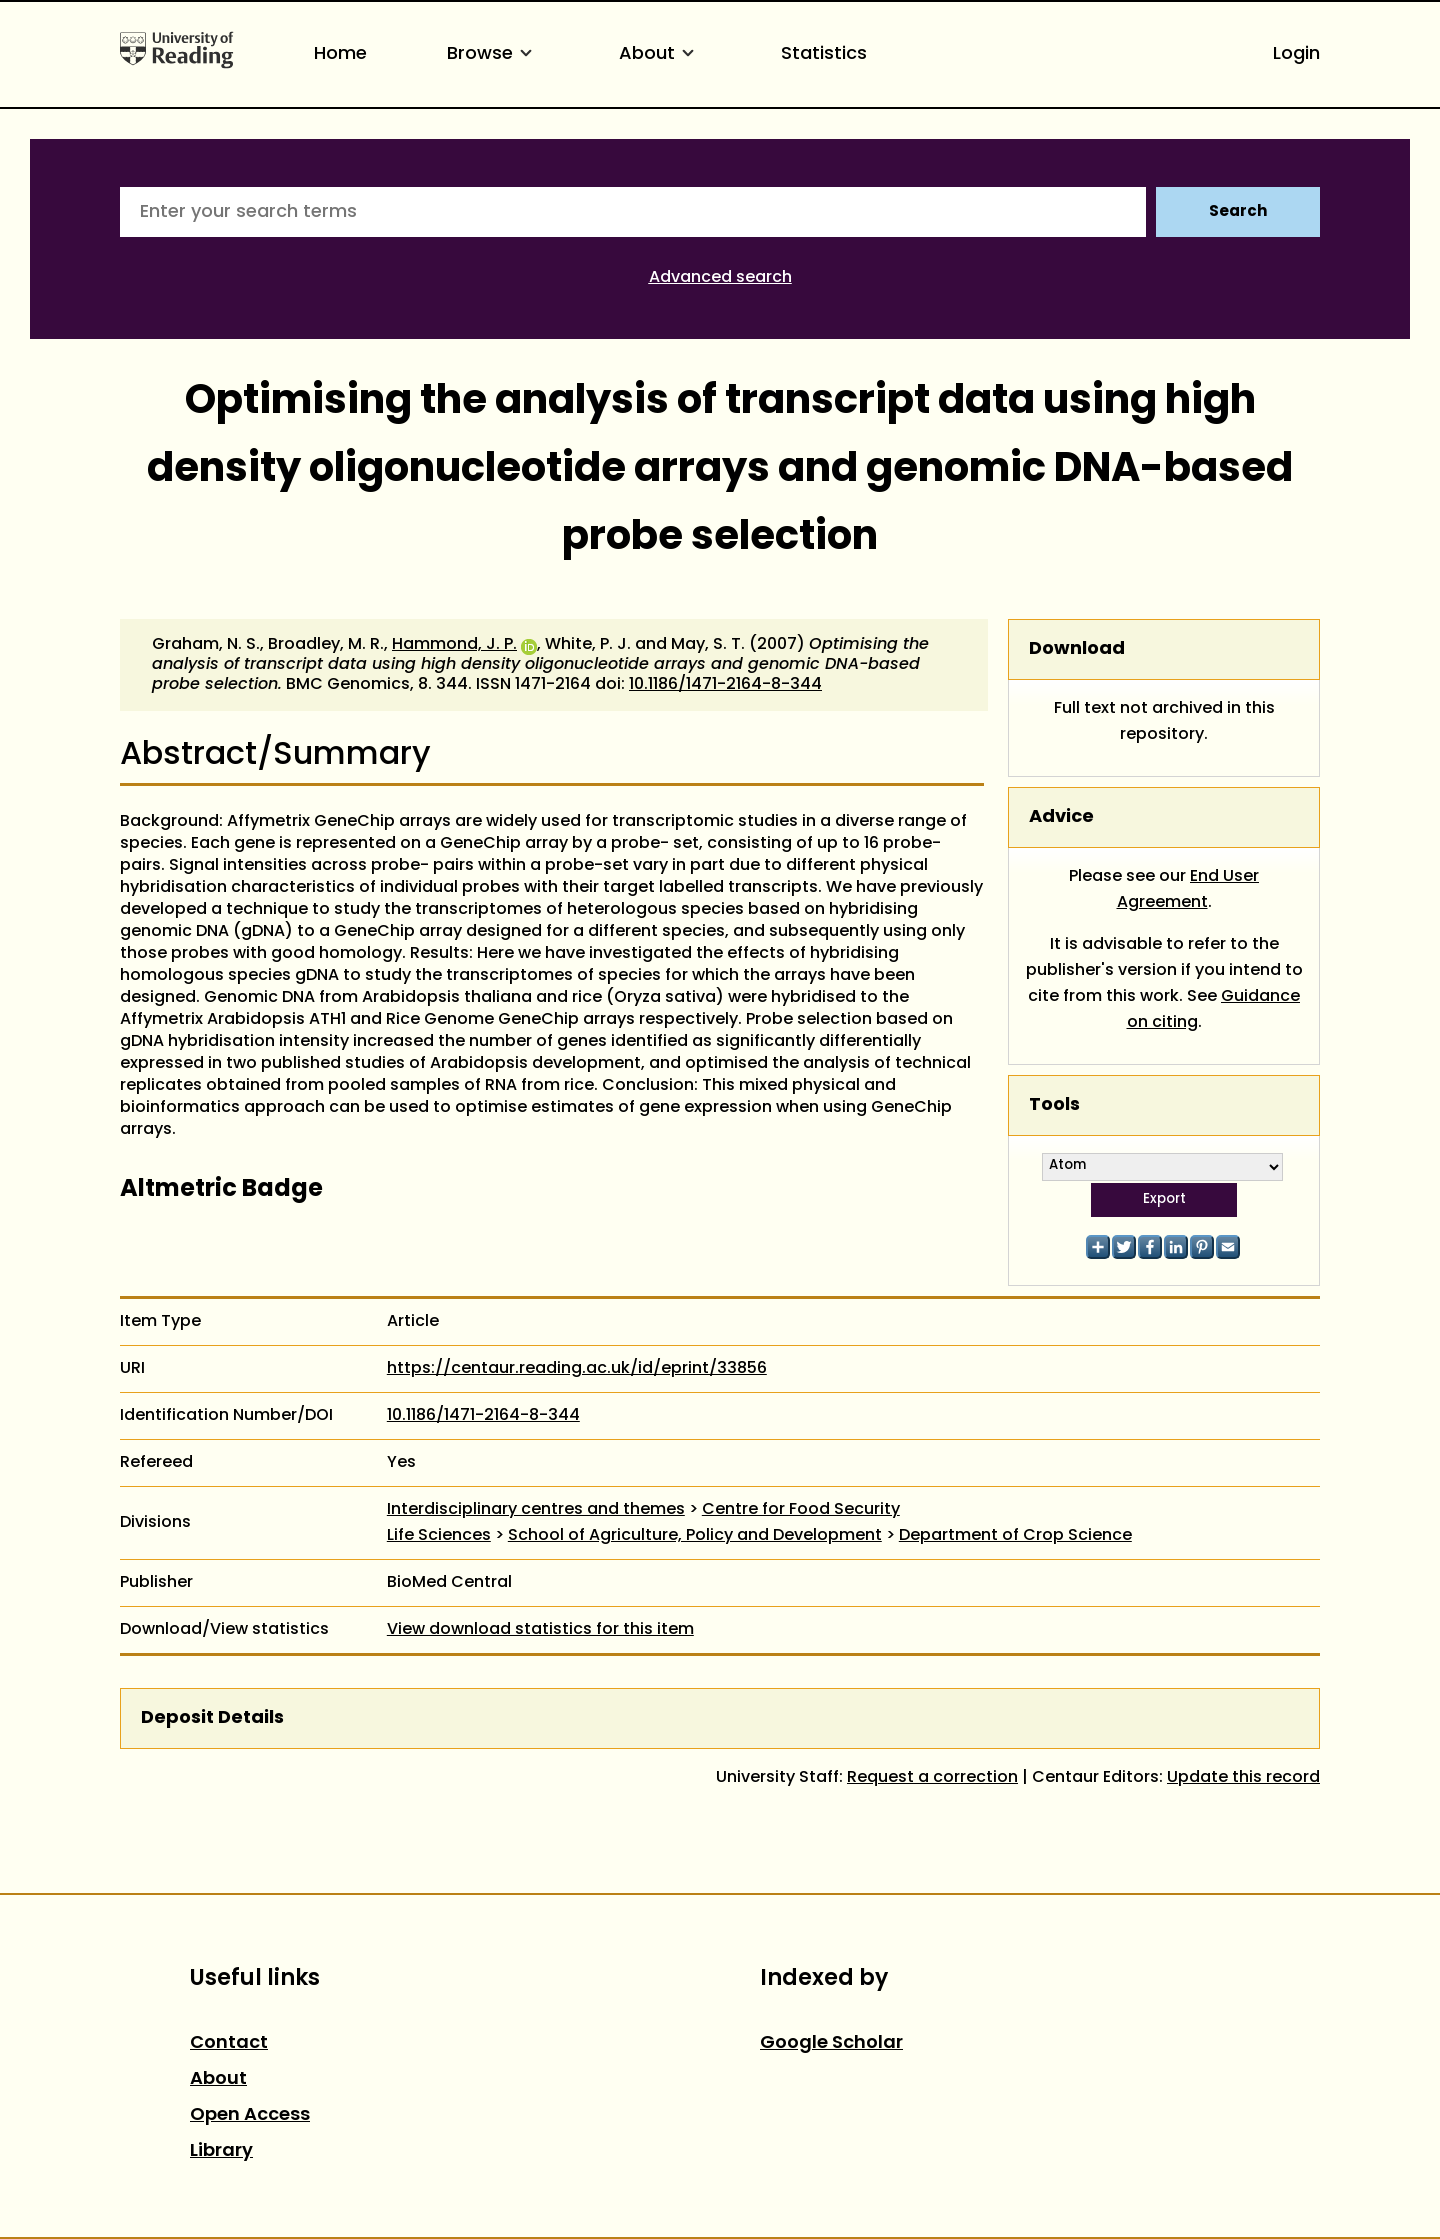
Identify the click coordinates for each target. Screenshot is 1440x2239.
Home (340, 54)
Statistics (824, 54)
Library (221, 2151)
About (660, 54)
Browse (493, 54)
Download (1077, 649)
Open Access (250, 2115)
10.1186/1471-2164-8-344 (725, 685)
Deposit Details (212, 1718)
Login (1296, 54)
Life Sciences (439, 1536)
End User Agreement (1188, 890)
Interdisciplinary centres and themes (536, 1510)
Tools (1054, 1105)
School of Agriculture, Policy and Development (695, 1536)
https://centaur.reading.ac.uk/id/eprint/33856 (577, 1369)
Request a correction (932, 1778)
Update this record (1243, 1778)
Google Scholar (831, 2043)
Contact (229, 2043)
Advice (1061, 817)
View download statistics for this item (540, 1630)
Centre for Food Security (801, 1510)
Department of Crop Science (1015, 1536)
